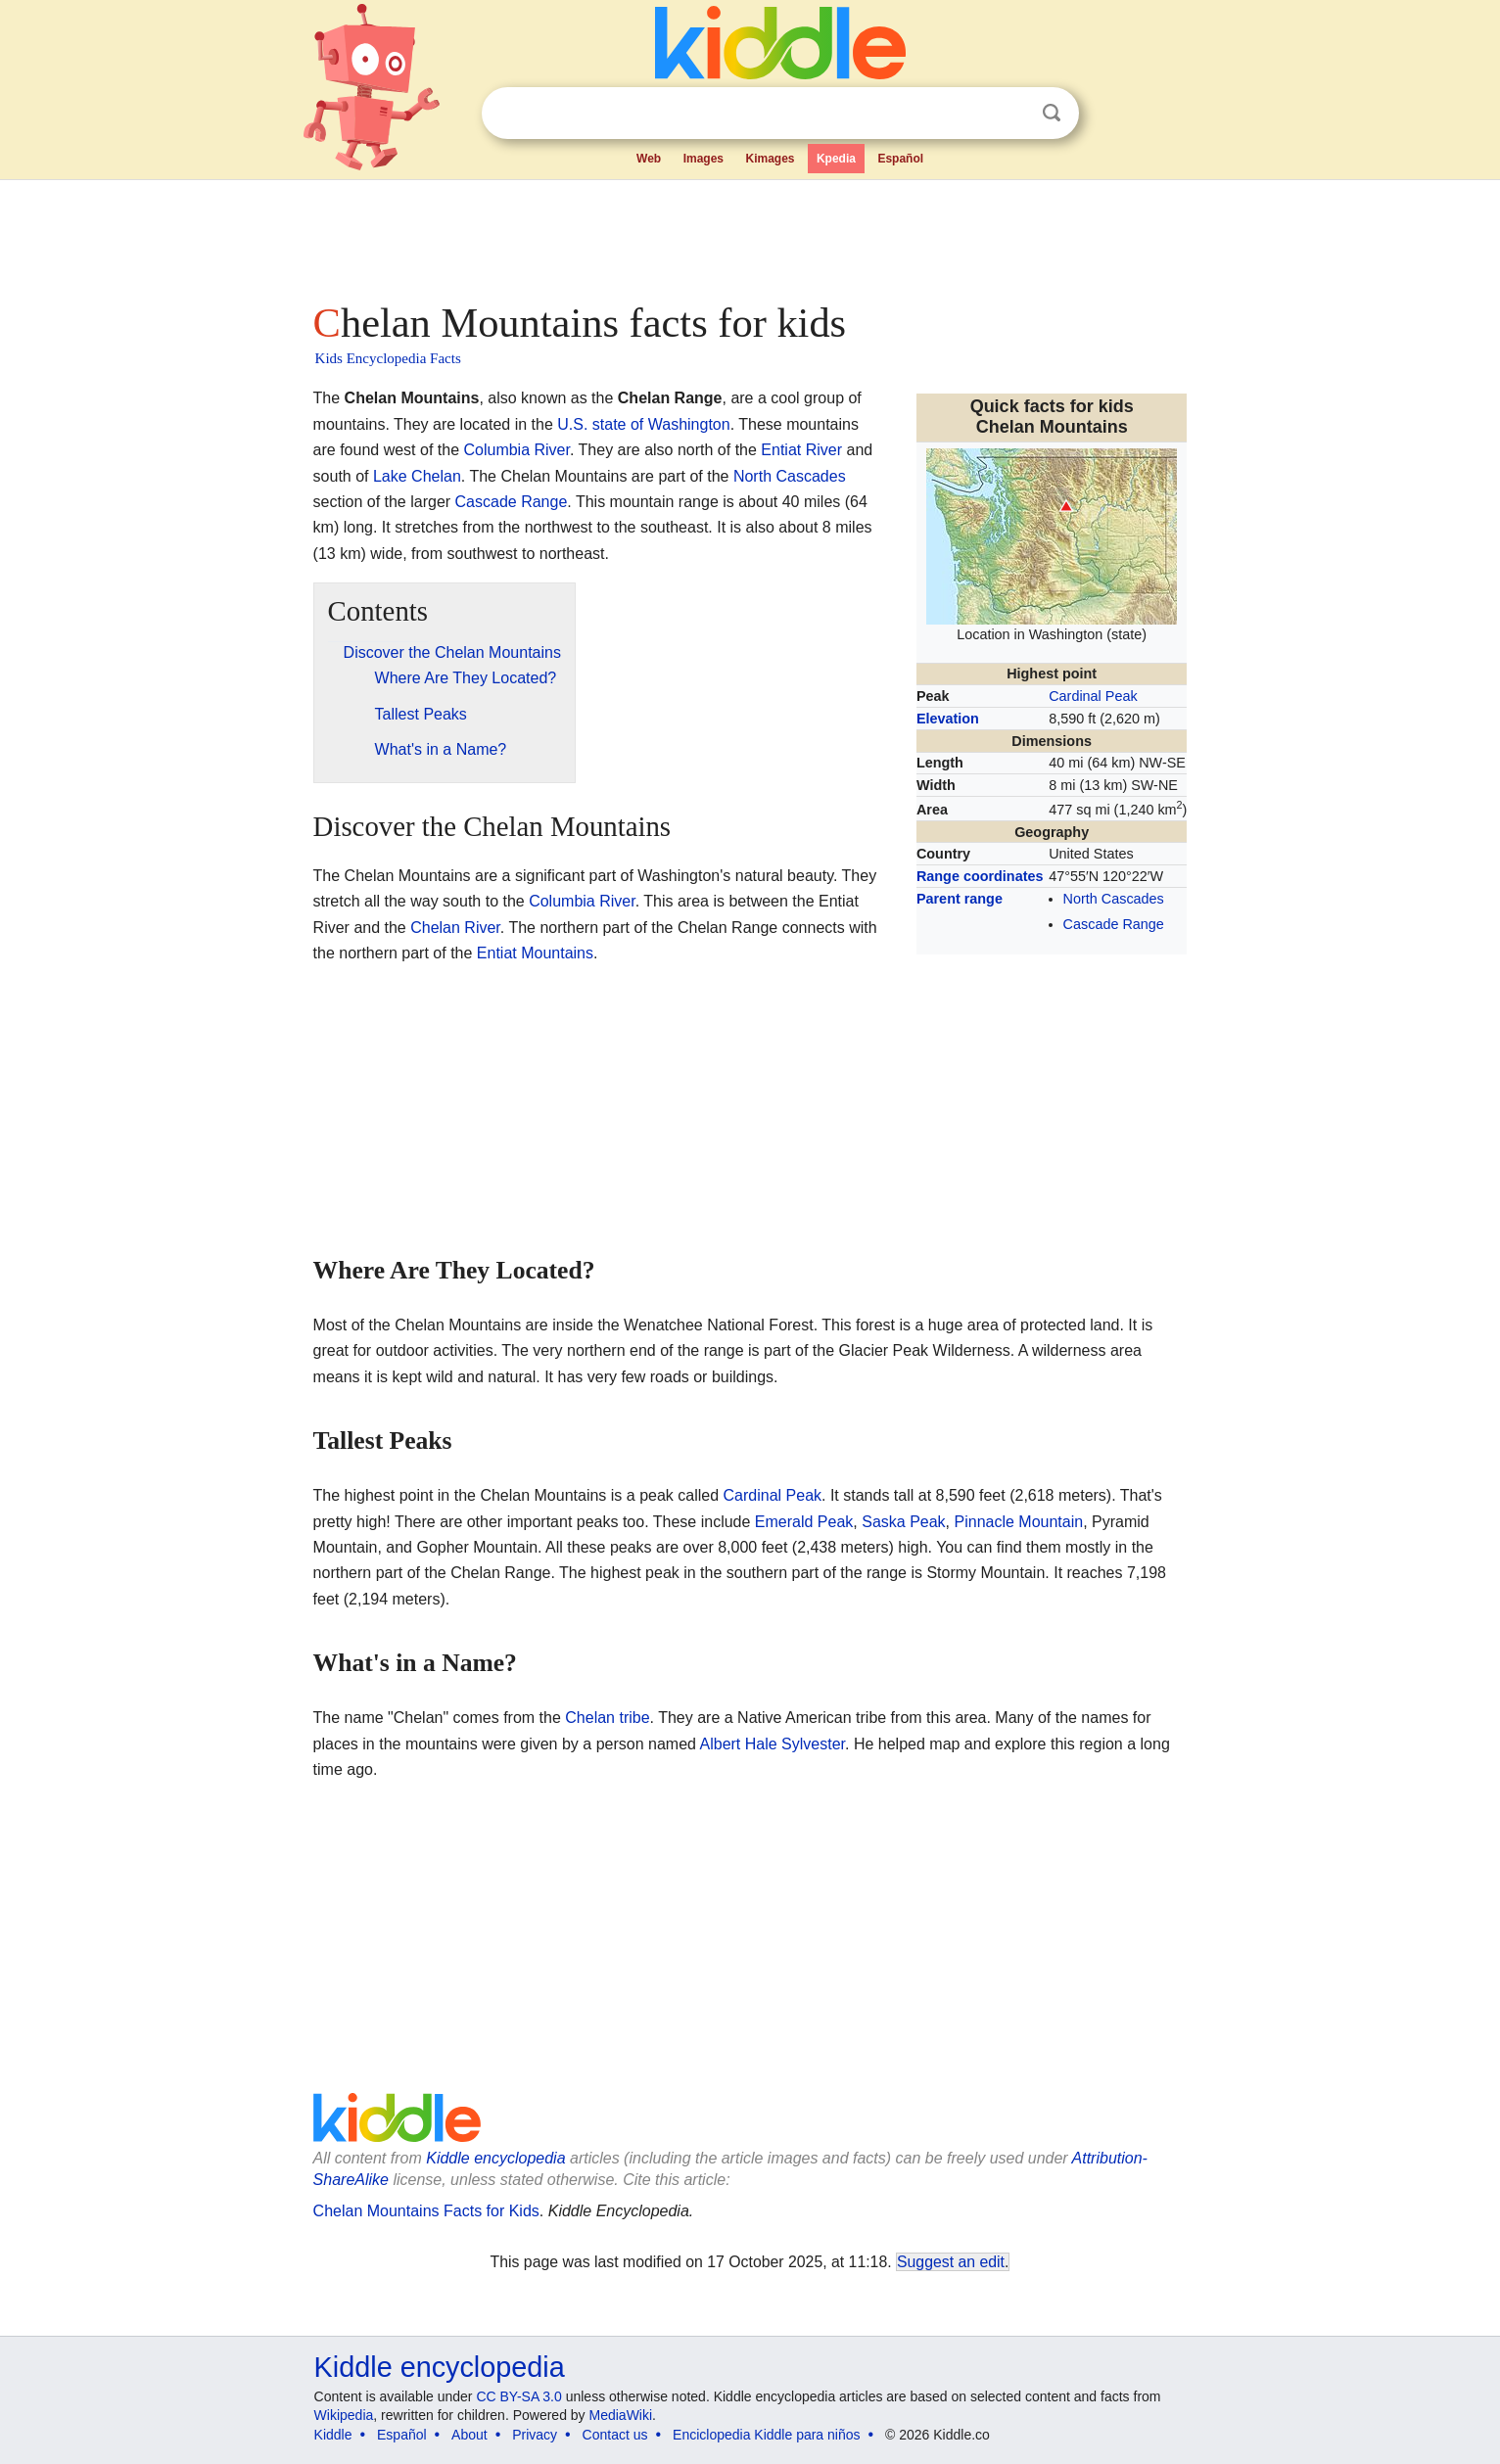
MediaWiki (621, 2415)
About (469, 2434)
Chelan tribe (607, 1717)
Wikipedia (344, 2415)
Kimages (769, 158)
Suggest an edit (951, 2262)
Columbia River (516, 450)
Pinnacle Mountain (1019, 1521)
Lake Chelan (417, 476)
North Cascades (1113, 899)
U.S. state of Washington (643, 424)
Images (703, 158)
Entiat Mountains (535, 953)
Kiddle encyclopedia (495, 2158)
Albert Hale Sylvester (773, 1744)
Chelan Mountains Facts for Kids (426, 2211)
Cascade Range (1113, 924)
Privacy (534, 2434)
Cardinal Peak (1093, 696)
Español (900, 158)
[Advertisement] (749, 235)
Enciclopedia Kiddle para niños (766, 2434)
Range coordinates (980, 876)
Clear (1011, 113)
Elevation (947, 718)
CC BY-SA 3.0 (518, 2396)
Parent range (959, 899)
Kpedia (836, 158)
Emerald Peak (804, 1521)
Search (1051, 113)
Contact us (615, 2434)
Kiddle (333, 2434)
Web (648, 158)
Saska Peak (903, 1521)
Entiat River (801, 450)
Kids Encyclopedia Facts (388, 358)
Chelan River (455, 927)
